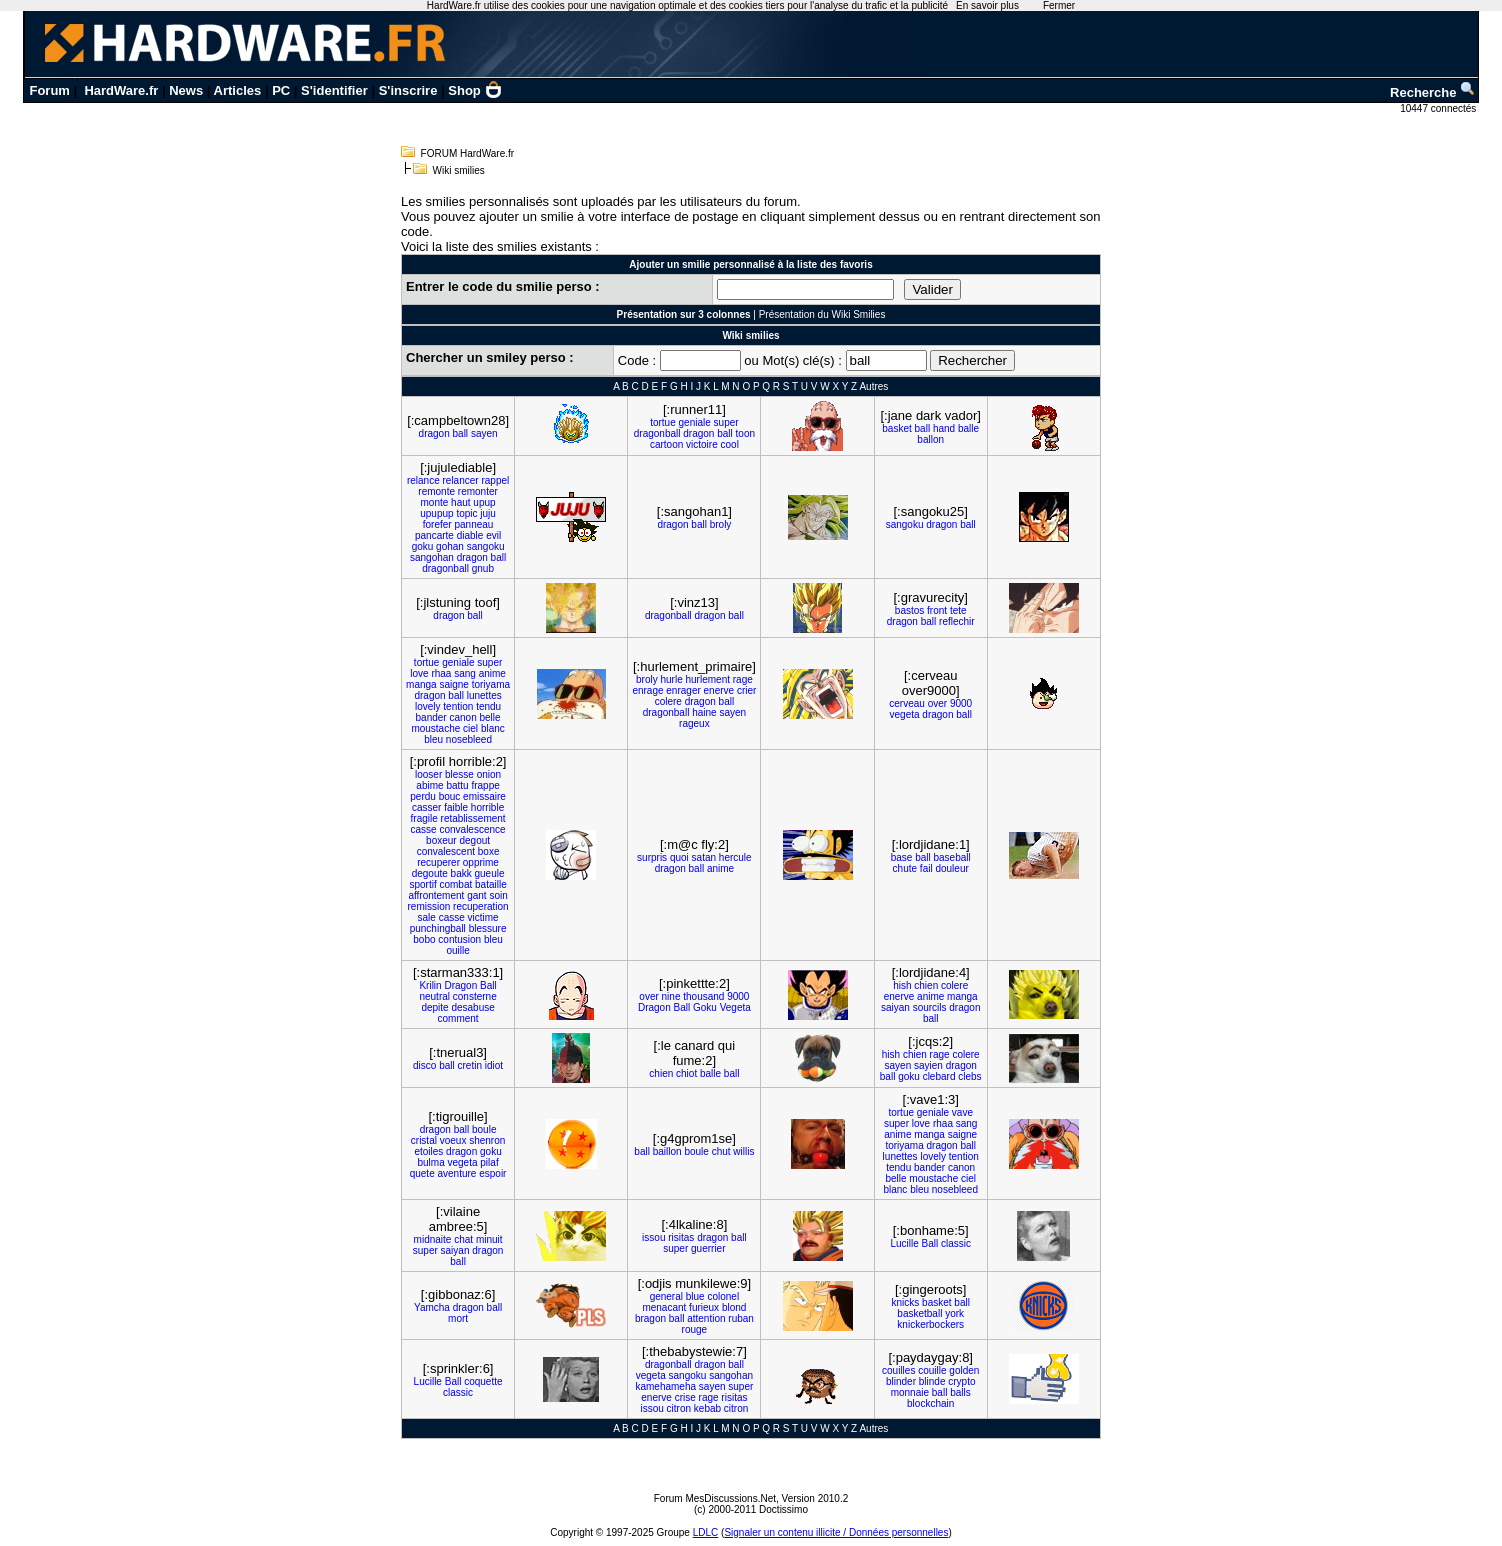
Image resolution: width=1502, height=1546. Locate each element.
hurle (671, 679)
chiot (686, 1073)
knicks (906, 1302)
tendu (488, 706)
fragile (424, 818)
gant (476, 895)
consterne (475, 996)
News (186, 90)
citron (679, 1408)
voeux (453, 1140)
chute (905, 868)
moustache (435, 728)
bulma (430, 1162)
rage (743, 679)
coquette (483, 1381)
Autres (873, 386)
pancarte (434, 535)
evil (493, 535)
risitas (681, 1237)
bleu (433, 739)
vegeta (905, 714)
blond (734, 1307)
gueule (489, 873)
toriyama (491, 684)
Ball (488, 985)
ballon (930, 439)
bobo (424, 939)
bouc (450, 796)
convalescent (446, 851)
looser (428, 774)
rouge (695, 1329)
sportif (422, 884)
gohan (450, 546)
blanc (493, 728)
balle (968, 428)
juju (488, 513)
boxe (489, 851)
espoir (492, 1173)
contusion (459, 939)
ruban (741, 1318)
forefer (437, 524)
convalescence (472, 829)
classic (956, 1243)
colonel (723, 1296)
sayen (484, 433)
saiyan (895, 1007)
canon (462, 717)
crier (746, 690)
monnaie (910, 1392)
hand (944, 428)
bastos (909, 610)
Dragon (460, 985)
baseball (951, 857)
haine (704, 712)
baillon (667, 1151)
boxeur (441, 840)
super (726, 422)
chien (926, 985)
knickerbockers (930, 1324)
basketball (919, 1313)
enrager (683, 690)
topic (466, 513)
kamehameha (665, 1386)
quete (422, 1173)
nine (671, 996)
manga (421, 684)
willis (743, 1151)
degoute (430, 873)
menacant (664, 1307)
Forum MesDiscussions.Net (715, 1498)
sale (426, 917)
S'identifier (334, 90)
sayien (928, 1065)
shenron (487, 1140)
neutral (434, 996)
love (419, 673)
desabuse (472, 1007)
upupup (436, 513)
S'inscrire (408, 90)
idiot (494, 1065)
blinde (932, 1381)
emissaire (484, 796)
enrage (647, 690)
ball (461, 433)
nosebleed (469, 739)
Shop (475, 90)
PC (281, 90)
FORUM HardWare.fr (468, 153)
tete (958, 610)
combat (455, 884)
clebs (969, 1076)
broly (721, 524)
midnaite (433, 1239)
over (937, 703)
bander (431, 717)
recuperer (438, 862)
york (954, 1313)
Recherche (1433, 92)
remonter (478, 491)
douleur (951, 868)
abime (429, 785)
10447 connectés (1439, 108)
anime (492, 673)
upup (484, 502)
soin (498, 895)
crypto (961, 1381)
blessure (488, 928)
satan (704, 857)
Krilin (430, 985)
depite (434, 1007)
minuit (489, 1239)
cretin (470, 1065)
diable (470, 535)
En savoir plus (987, 5)
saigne (453, 684)
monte (435, 502)
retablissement (473, 818)
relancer (461, 480)
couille (932, 1370)
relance (423, 480)
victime (483, 917)
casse (424, 829)
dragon (434, 433)
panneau (473, 524)
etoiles (428, 1151)
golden (964, 1370)
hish (902, 985)
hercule (735, 857)
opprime (481, 862)
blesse (459, 774)
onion (489, 774)
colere (668, 701)
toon (745, 433)
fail (926, 868)
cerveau (907, 703)
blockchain (930, 1403)
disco (424, 1065)
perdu (423, 796)
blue (695, 1296)
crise (685, 1397)
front (937, 610)
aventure (457, 1173)
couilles (898, 1370)
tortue (663, 422)
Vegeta (735, 1007)
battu (457, 785)
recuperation (481, 906)
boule (484, 1129)
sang (465, 673)
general (666, 1296)
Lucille (904, 1243)
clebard (939, 1076)
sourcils (930, 1007)
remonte (436, 491)
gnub (483, 568)
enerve (719, 690)
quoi (679, 857)
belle (489, 717)
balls (960, 1392)
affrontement (436, 895)
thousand (703, 996)
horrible (487, 807)
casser (426, 807)
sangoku (486, 546)
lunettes (484, 695)
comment (458, 1018)
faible (456, 807)
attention (706, 1318)
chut (721, 1151)
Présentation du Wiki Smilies (822, 314)
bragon (650, 1318)
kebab (707, 1408)
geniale (695, 422)
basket (896, 428)
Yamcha (432, 1307)
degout (474, 840)
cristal (424, 1140)
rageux (694, 723)
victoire (702, 444)
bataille (491, 884)
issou (653, 1237)
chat (463, 1239)
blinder (901, 1381)
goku (423, 546)
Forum (49, 90)
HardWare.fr (121, 90)
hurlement (708, 679)
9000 (961, 703)
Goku (705, 1007)
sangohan (432, 557)
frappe (485, 785)
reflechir (957, 621)
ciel (470, 728)
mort (458, 1318)
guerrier (708, 1248)
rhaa (441, 673)
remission (428, 906)
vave (962, 1112)
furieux (704, 1307)
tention (458, 706)
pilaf (489, 1162)
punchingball (438, 928)
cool (730, 444)
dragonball (657, 433)
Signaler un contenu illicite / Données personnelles (836, 1532)
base (902, 857)
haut (460, 502)
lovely (428, 706)
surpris (652, 857)
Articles (238, 90)
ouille (457, 950)
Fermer (1059, 5)
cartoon (666, 444)
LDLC (706, 1532)
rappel (495, 480)
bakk (461, 873)
